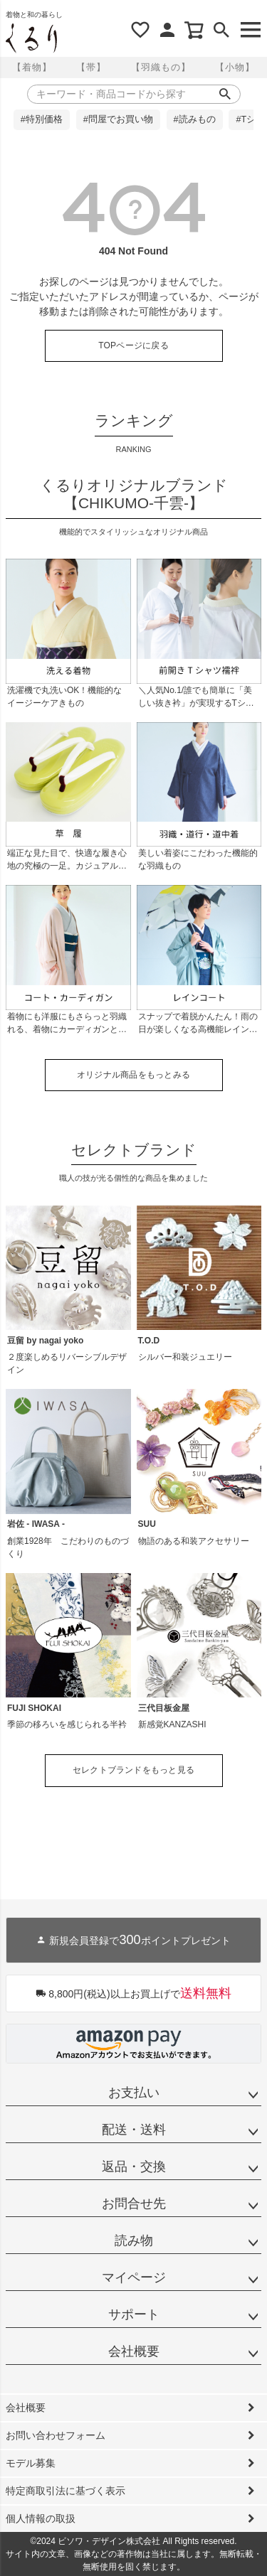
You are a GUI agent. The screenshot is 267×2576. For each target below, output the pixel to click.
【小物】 (235, 67)
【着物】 (32, 67)
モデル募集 (31, 2463)
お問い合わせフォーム (55, 2435)
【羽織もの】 (161, 67)
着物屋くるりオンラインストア (31, 38)
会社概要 (133, 2351)
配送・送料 (134, 2129)
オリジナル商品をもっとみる (133, 1075)
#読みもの (195, 119)
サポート (133, 2314)
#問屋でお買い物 (118, 119)
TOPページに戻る (133, 345)
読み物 (134, 2240)
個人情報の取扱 (40, 2518)
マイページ (134, 2277)
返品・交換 (134, 2166)
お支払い (133, 2093)
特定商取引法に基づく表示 (65, 2490)
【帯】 (91, 67)
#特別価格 (42, 119)
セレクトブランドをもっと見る (133, 1770)
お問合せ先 (134, 2203)
